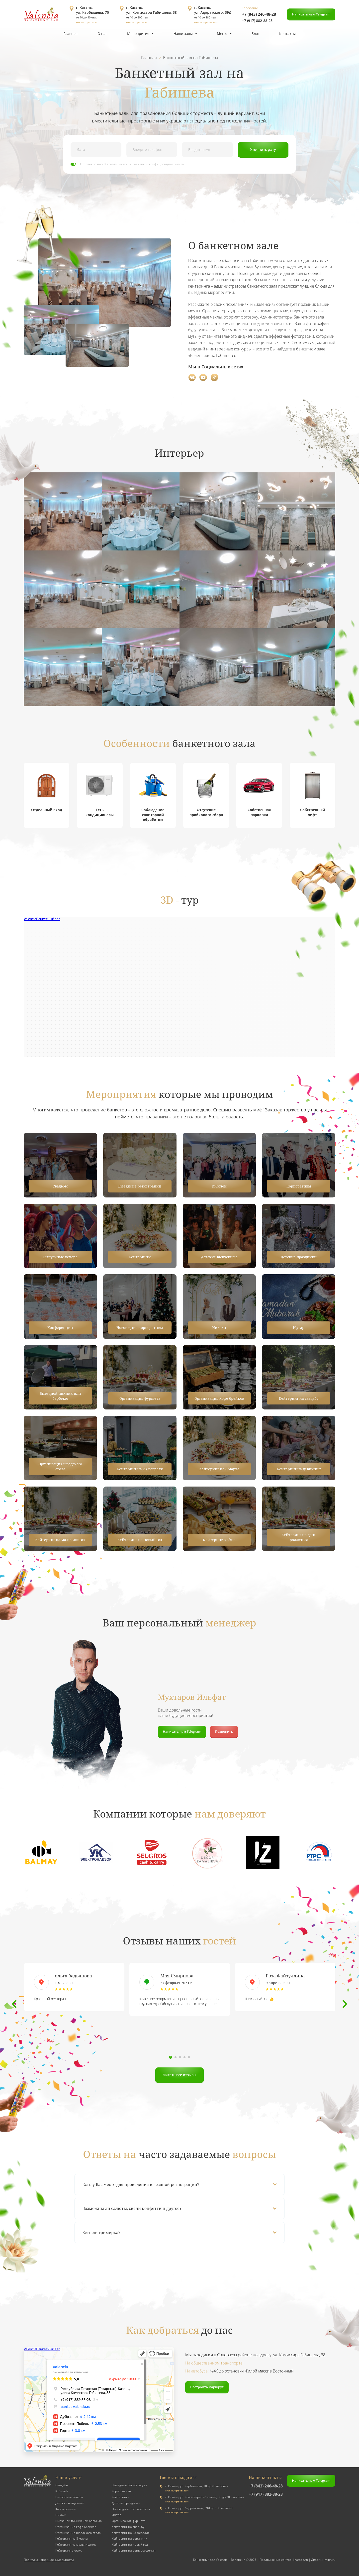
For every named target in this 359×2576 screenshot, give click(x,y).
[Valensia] (41, 14)
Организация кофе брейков (75, 2527)
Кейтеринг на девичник (129, 2538)
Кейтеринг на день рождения (134, 2550)
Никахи (60, 2515)
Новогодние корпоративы (131, 2509)
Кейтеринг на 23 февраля (131, 2533)
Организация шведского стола (78, 2533)
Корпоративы (121, 2491)
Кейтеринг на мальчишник (75, 2544)
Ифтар (116, 2515)
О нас (102, 33)
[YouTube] (203, 377)
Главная (71, 33)
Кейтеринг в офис (68, 2550)
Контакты (287, 33)
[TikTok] (214, 377)
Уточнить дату (263, 149)
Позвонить (224, 1731)
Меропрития (140, 33)
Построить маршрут (207, 2387)
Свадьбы (61, 2485)
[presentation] (14, 2002)
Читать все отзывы (179, 2074)
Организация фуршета (129, 2521)
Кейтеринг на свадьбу (128, 2527)
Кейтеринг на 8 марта (71, 2538)
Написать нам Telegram (311, 14)
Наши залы (185, 33)
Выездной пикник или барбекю (78, 2521)
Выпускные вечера (69, 2497)
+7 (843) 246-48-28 (259, 14)
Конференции (65, 2509)
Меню (224, 33)
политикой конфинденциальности (158, 164)
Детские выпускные (69, 2503)
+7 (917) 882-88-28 (257, 20)
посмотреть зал (87, 22)
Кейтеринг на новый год (130, 2544)
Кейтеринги (120, 2497)
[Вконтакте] (192, 377)
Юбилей (61, 2491)
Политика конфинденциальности (49, 2560)
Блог (255, 33)
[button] (170, 2057)
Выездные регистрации (129, 2485)
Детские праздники (126, 2503)
